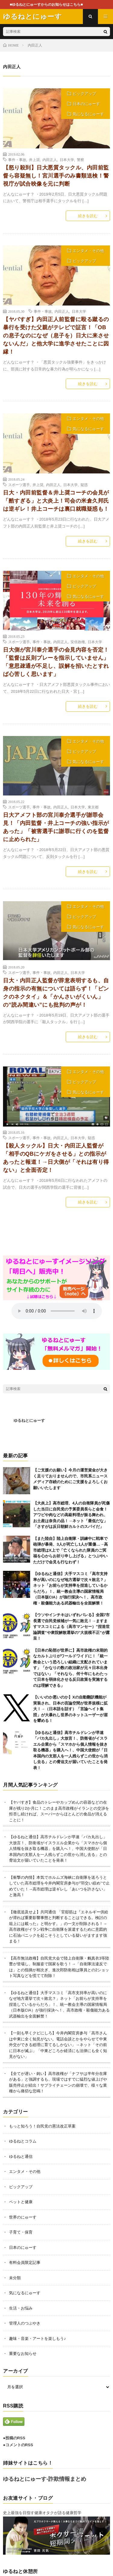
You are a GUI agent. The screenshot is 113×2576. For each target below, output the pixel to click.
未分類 (15, 2278)
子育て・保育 (21, 2232)
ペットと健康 (21, 2202)
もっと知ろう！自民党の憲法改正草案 (42, 2126)
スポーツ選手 (19, 484)
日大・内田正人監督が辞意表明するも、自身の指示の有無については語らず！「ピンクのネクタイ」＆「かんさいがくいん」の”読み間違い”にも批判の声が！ (56, 993)
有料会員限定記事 (24, 2262)
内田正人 (49, 159)
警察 (80, 159)
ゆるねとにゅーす (29, 1420)
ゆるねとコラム (22, 2141)
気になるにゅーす (88, 114)
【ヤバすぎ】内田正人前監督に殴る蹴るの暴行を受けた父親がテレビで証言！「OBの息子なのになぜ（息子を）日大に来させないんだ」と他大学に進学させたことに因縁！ (56, 335)
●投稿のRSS (14, 2438)
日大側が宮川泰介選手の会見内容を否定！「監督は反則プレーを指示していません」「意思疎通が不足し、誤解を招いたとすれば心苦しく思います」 (56, 662)
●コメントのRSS (18, 2445)
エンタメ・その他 (88, 250)
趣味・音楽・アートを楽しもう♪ (37, 2338)
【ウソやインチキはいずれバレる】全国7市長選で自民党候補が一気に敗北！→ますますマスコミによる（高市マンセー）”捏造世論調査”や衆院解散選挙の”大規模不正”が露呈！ (71, 1627)
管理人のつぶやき (24, 2323)
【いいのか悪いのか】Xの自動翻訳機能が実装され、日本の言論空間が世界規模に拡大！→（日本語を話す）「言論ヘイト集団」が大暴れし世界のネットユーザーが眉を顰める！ (70, 1709)
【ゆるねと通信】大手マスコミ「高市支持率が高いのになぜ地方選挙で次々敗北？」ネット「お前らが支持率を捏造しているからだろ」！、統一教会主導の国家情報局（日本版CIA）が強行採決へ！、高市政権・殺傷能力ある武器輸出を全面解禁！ (59, 2004)
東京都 (93, 807)
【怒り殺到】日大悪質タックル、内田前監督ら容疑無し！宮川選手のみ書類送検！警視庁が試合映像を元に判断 (56, 176)
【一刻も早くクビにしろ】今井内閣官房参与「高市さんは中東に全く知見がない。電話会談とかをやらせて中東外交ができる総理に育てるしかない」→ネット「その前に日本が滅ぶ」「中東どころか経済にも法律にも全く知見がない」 (58, 2045)
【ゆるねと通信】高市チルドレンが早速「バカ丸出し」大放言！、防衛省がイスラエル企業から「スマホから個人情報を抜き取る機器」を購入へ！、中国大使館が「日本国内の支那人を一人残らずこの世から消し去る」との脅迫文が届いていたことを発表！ (70, 1750)
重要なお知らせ (22, 2353)
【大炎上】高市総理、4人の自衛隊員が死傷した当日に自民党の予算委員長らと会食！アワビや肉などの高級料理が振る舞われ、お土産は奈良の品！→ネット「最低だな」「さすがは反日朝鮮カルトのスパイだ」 (71, 1515)
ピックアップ (84, 93)
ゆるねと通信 (21, 2156)
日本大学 (67, 159)
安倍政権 (78, 641)
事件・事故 (17, 159)
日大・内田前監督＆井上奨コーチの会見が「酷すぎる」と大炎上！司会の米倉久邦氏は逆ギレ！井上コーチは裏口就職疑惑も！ (56, 501)
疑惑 (84, 484)
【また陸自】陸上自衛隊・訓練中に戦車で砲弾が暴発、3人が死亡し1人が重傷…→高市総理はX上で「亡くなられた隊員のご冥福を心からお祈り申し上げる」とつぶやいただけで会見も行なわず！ (70, 1550)
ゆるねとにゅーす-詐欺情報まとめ (44, 2479)
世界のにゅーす (22, 2217)
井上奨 (34, 159)
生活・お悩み (21, 2308)
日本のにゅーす (86, 104)
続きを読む (88, 216)
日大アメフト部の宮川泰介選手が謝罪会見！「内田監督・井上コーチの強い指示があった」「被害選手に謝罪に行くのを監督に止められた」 (56, 827)
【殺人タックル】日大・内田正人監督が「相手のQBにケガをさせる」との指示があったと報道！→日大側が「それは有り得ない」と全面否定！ (56, 1158)
